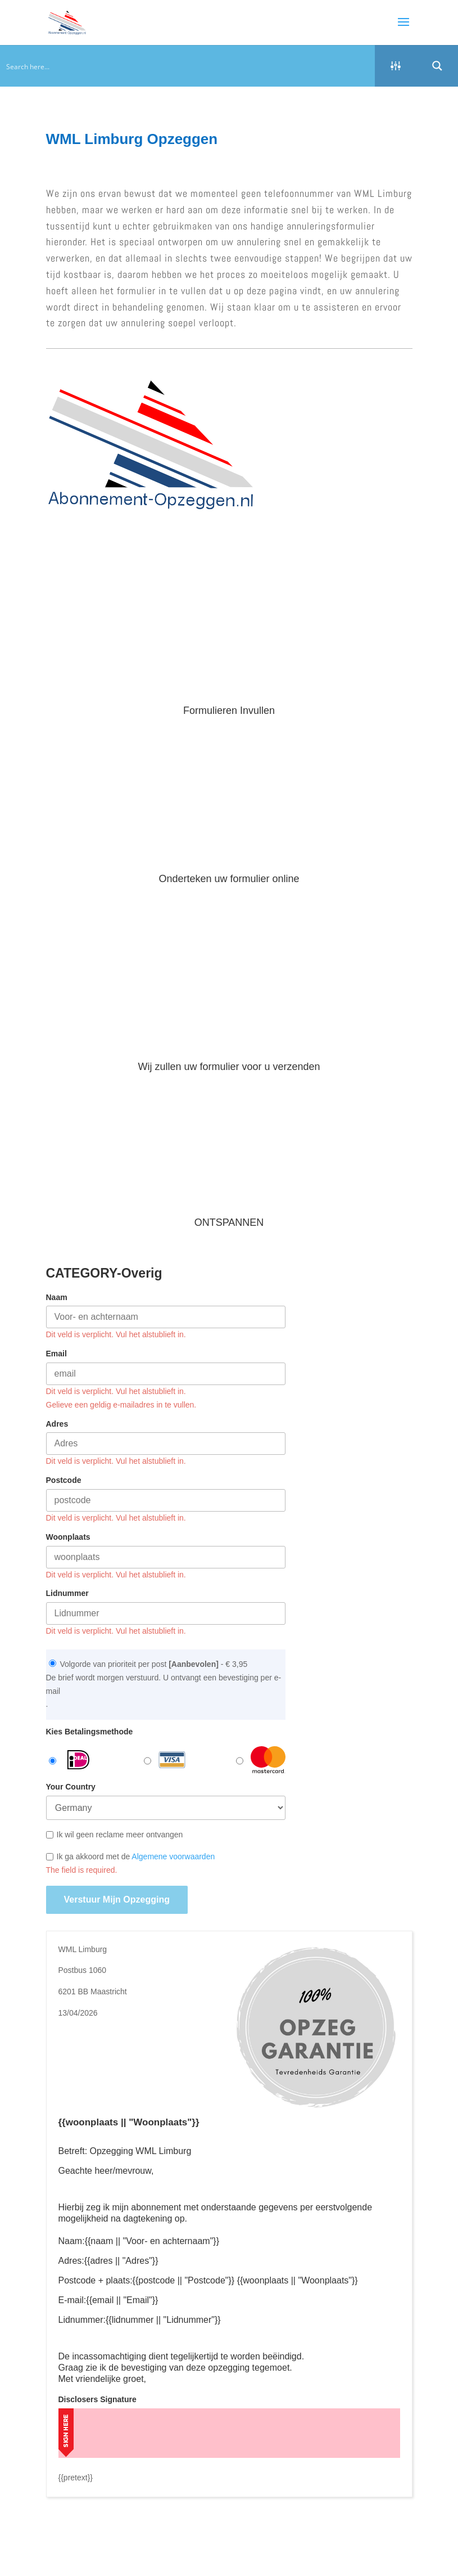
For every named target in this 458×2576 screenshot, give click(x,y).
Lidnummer (67, 1593)
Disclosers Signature (97, 2399)
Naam (56, 1297)
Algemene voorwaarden (173, 1856)
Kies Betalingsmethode (89, 1731)
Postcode (63, 1480)
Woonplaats (68, 1536)
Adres (57, 1423)
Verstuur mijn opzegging (117, 1899)
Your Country (71, 1786)
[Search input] (188, 65)
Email (56, 1353)
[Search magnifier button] (437, 66)
